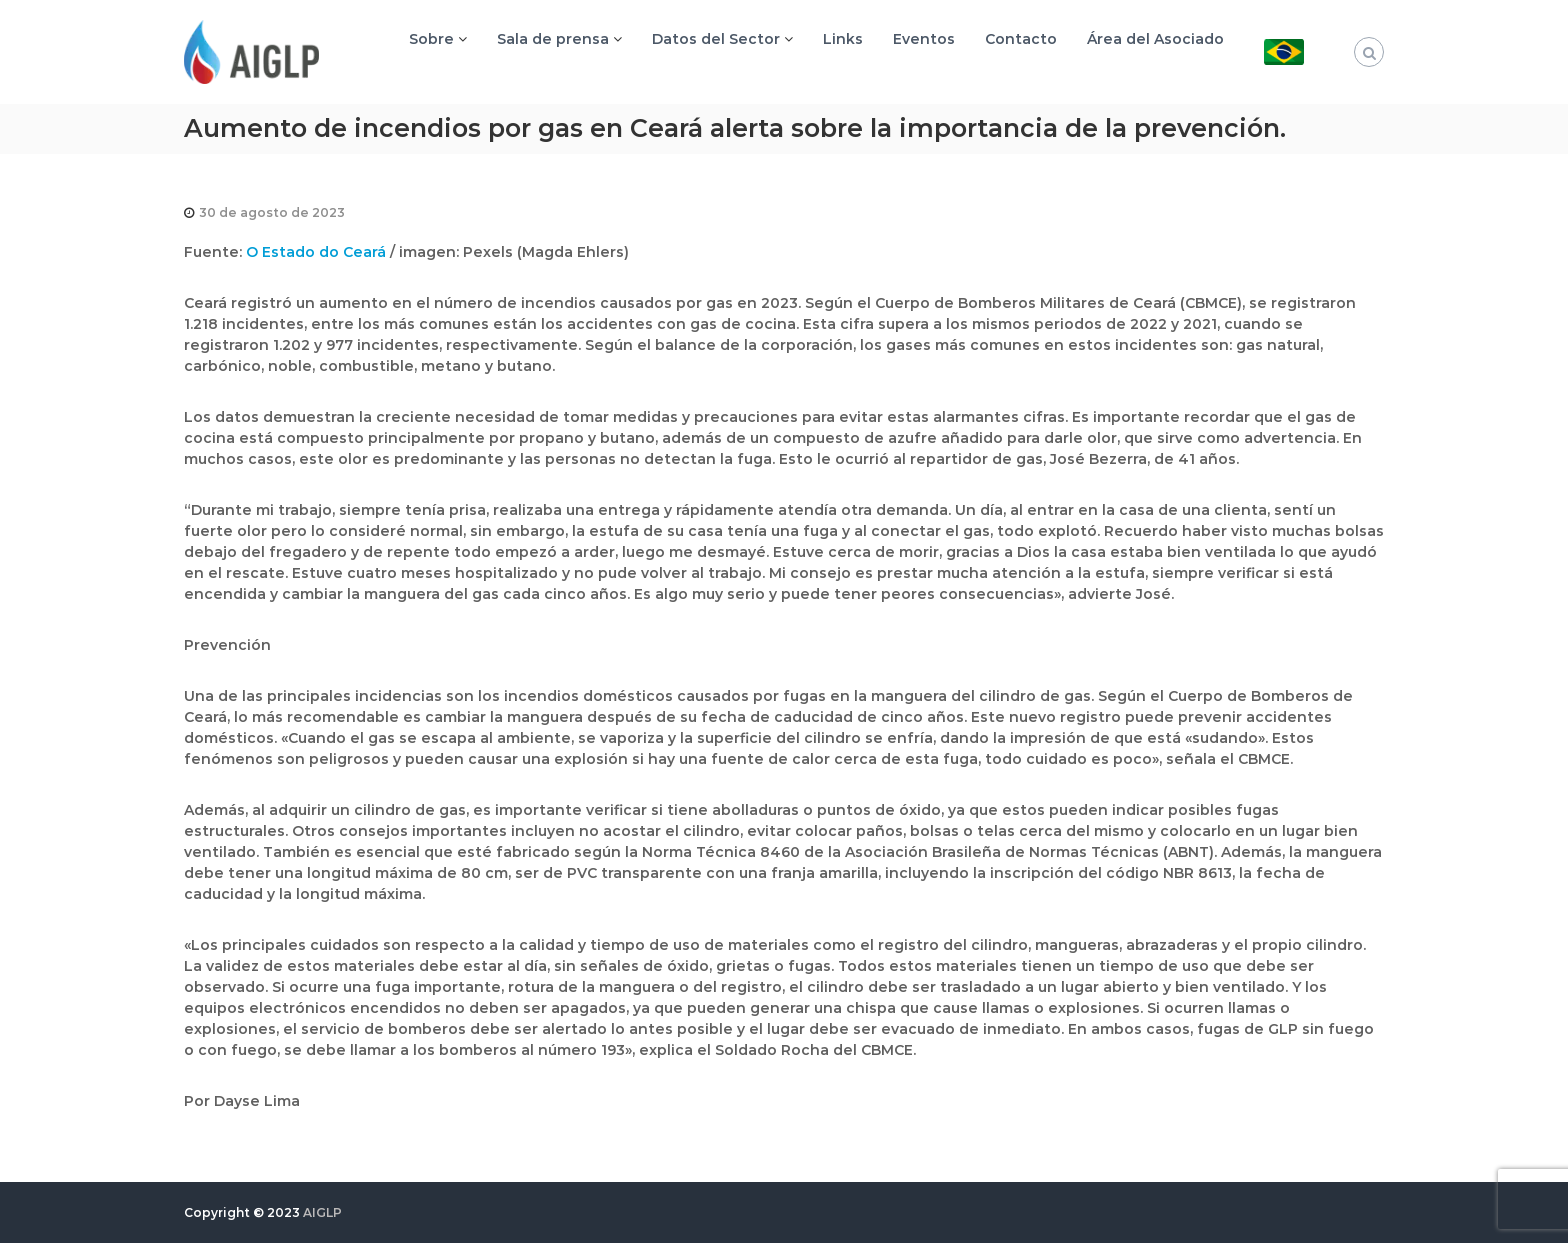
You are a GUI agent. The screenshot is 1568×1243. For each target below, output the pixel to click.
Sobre (431, 39)
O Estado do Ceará (316, 252)
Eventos (924, 39)
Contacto (1021, 39)
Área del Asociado (1155, 39)
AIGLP (322, 1212)
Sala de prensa (553, 39)
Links (843, 39)
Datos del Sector (716, 39)
